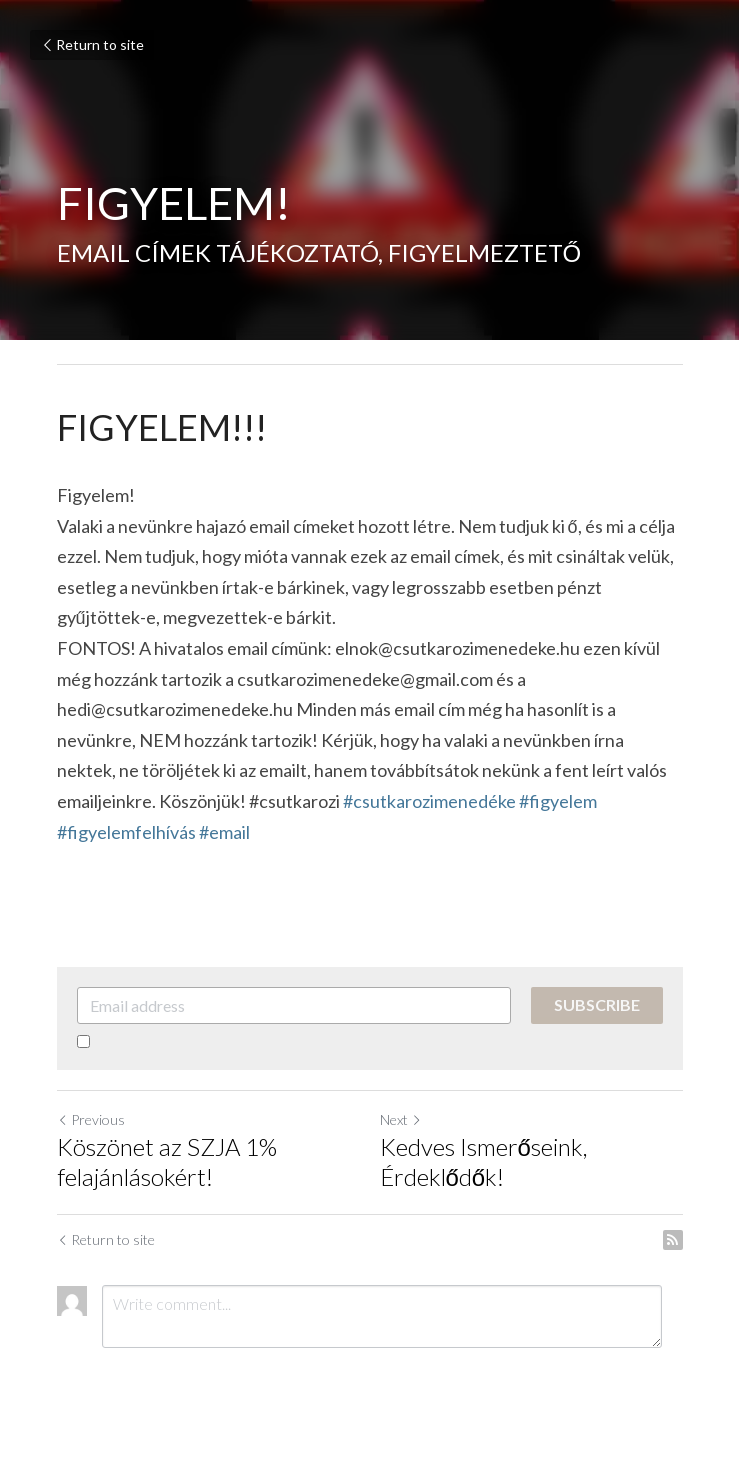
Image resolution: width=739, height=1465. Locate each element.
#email (224, 832)
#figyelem (558, 801)
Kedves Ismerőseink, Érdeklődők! (483, 1161)
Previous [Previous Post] (91, 1119)
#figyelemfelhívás (126, 832)
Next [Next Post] (401, 1119)
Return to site (92, 44)
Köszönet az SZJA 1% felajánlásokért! (167, 1161)
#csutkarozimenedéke (429, 801)
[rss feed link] (673, 1240)
